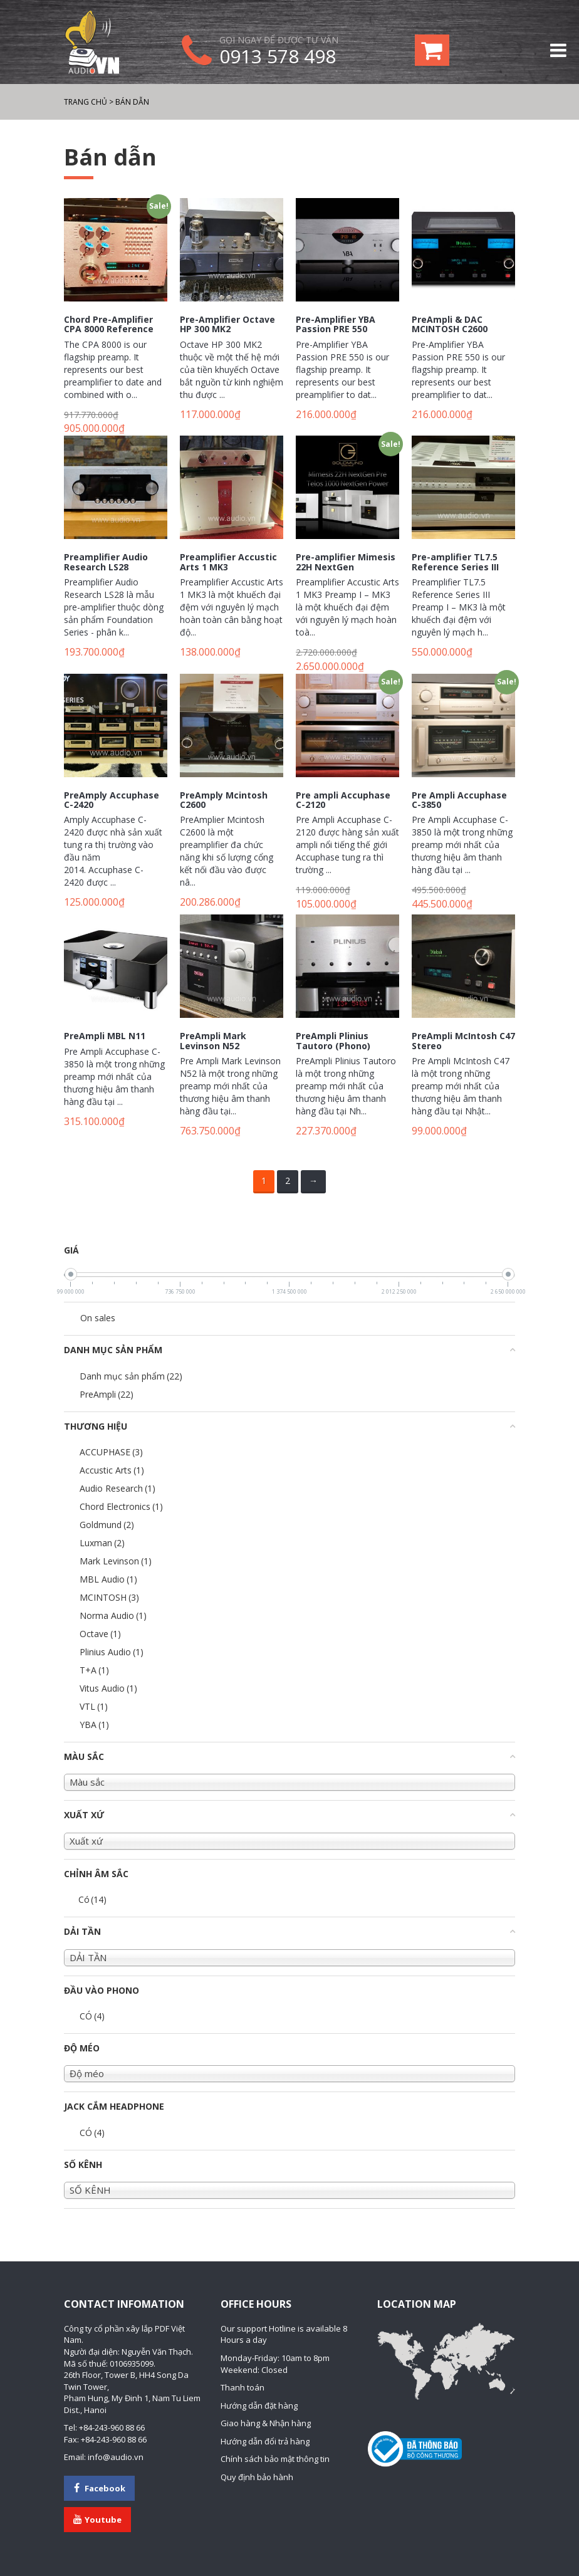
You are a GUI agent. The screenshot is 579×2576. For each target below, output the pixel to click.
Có (92, 1899)
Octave (100, 1634)
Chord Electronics (121, 1506)
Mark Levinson (116, 1561)
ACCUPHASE (111, 1452)
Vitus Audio (108, 1688)
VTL (94, 1706)
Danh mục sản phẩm (131, 1376)
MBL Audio (108, 1579)
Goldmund (107, 1525)
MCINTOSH (109, 1597)
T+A (94, 1670)
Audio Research (117, 1488)
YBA (94, 1724)
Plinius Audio (111, 1652)
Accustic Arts (112, 1470)
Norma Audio (113, 1615)
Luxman (102, 1543)
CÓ (92, 2016)
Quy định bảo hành (257, 2477)
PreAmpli (106, 1394)
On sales (97, 1318)
